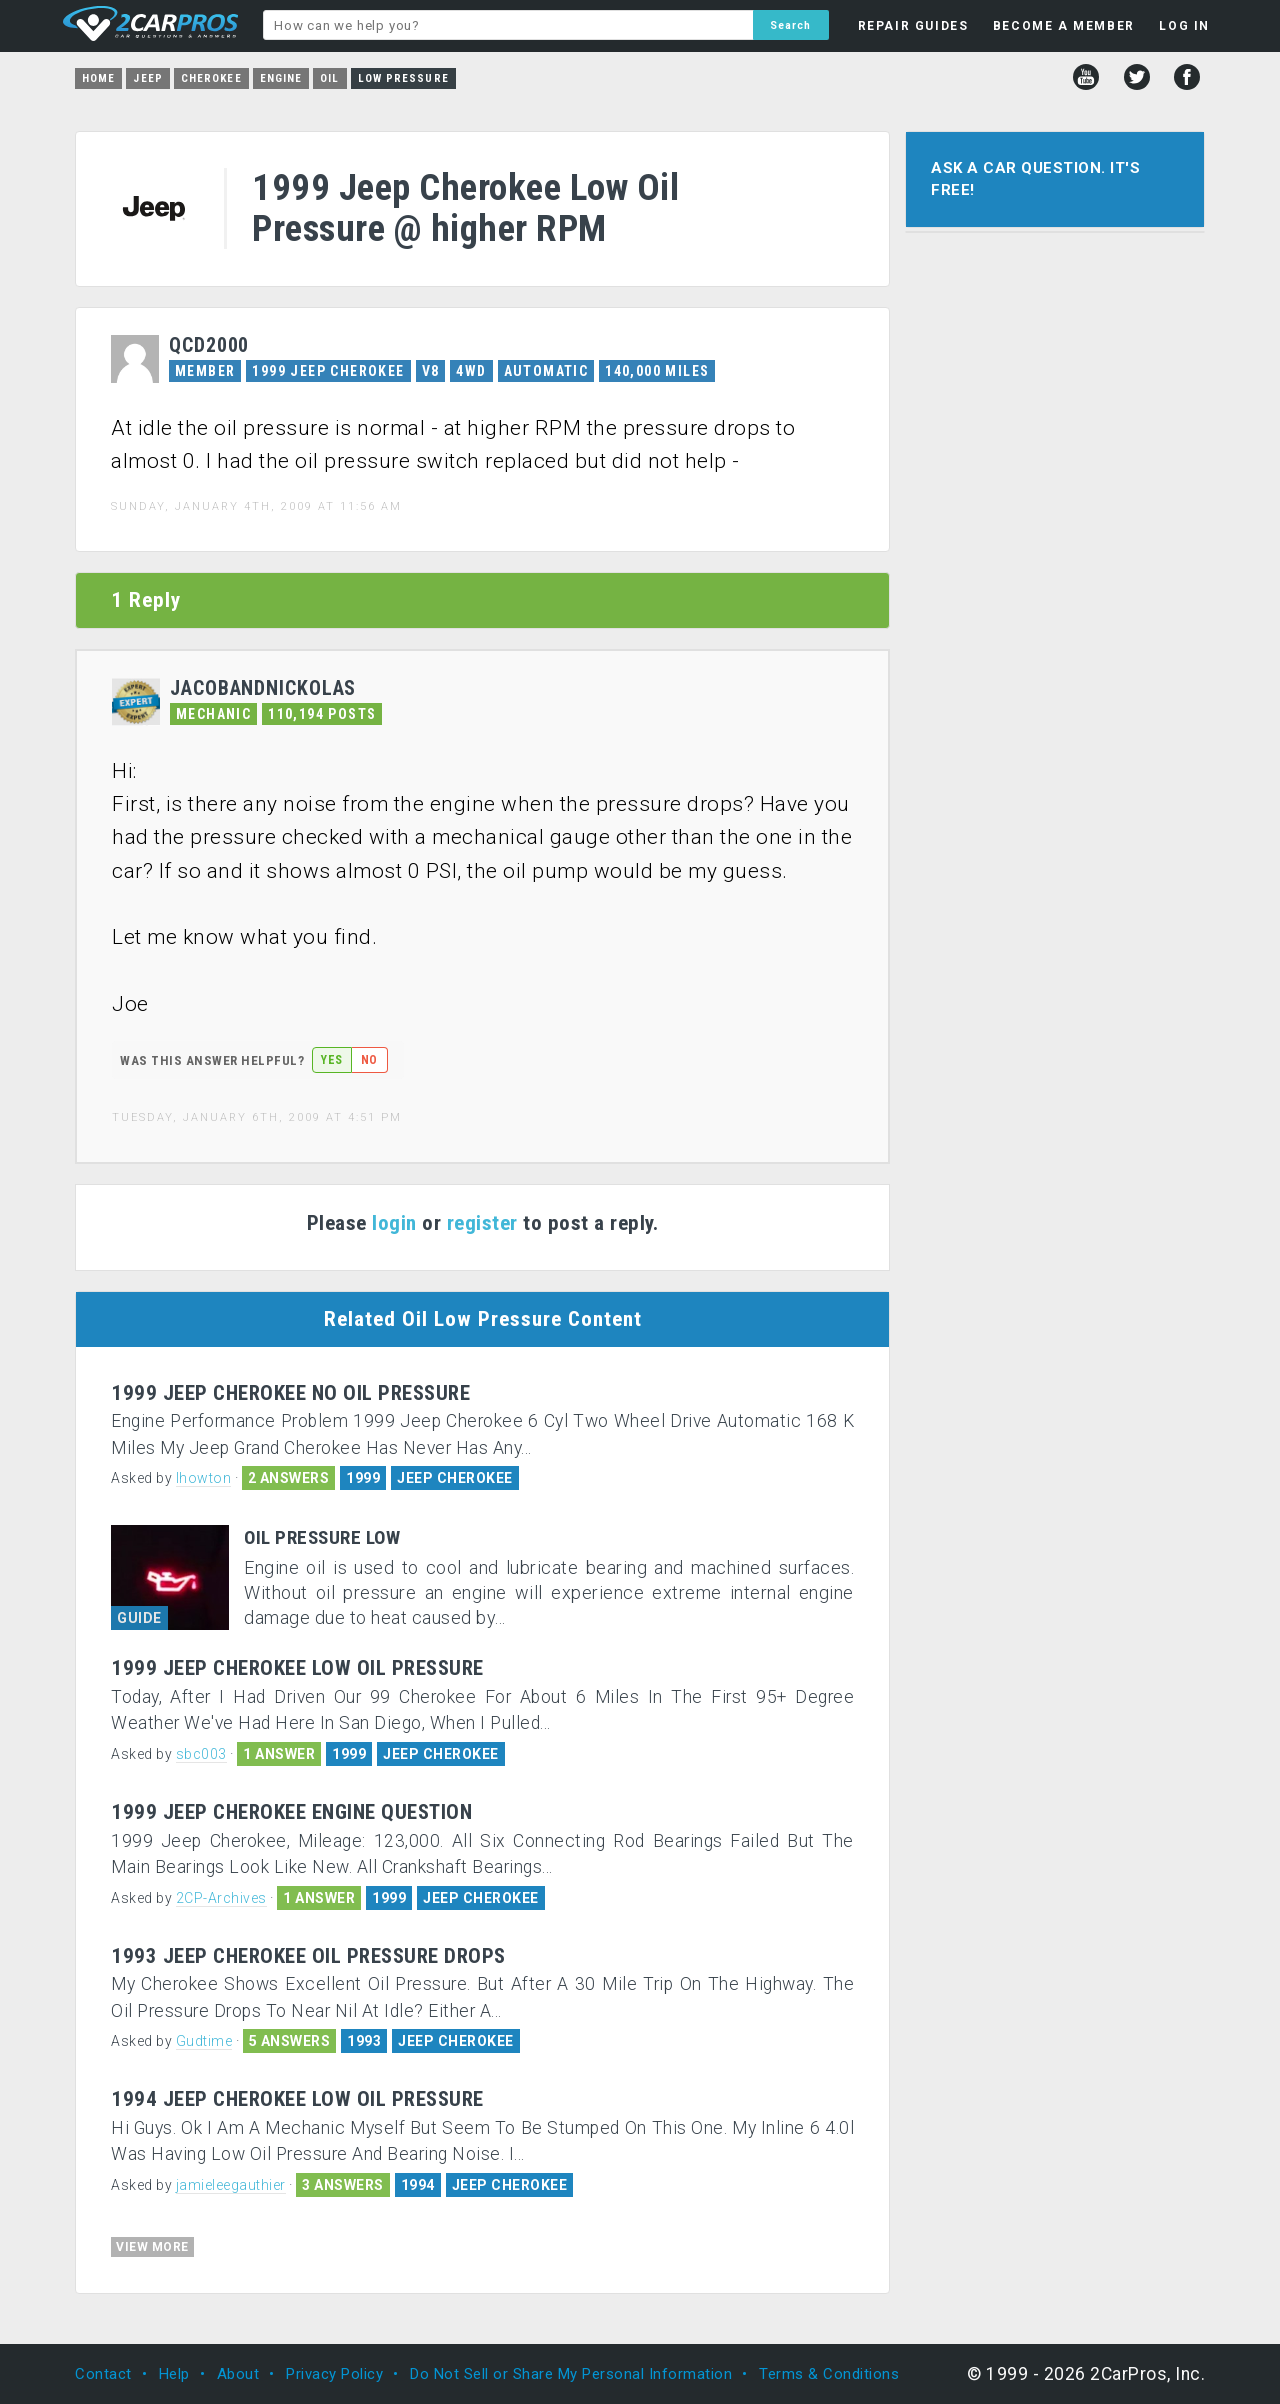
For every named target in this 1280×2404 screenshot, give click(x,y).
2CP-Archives (221, 1898)
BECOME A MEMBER (1064, 26)
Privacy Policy (334, 2374)
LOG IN (1184, 26)
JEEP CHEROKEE (455, 1478)
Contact (103, 2374)
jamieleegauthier (231, 2185)
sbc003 (201, 1754)
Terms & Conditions (829, 2374)
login (394, 1223)
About (238, 2374)
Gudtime (204, 2041)
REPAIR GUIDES (913, 26)
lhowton (204, 1478)
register (482, 1223)
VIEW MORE (152, 2247)
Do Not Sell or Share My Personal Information (571, 2374)
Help (174, 2374)
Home (98, 78)
